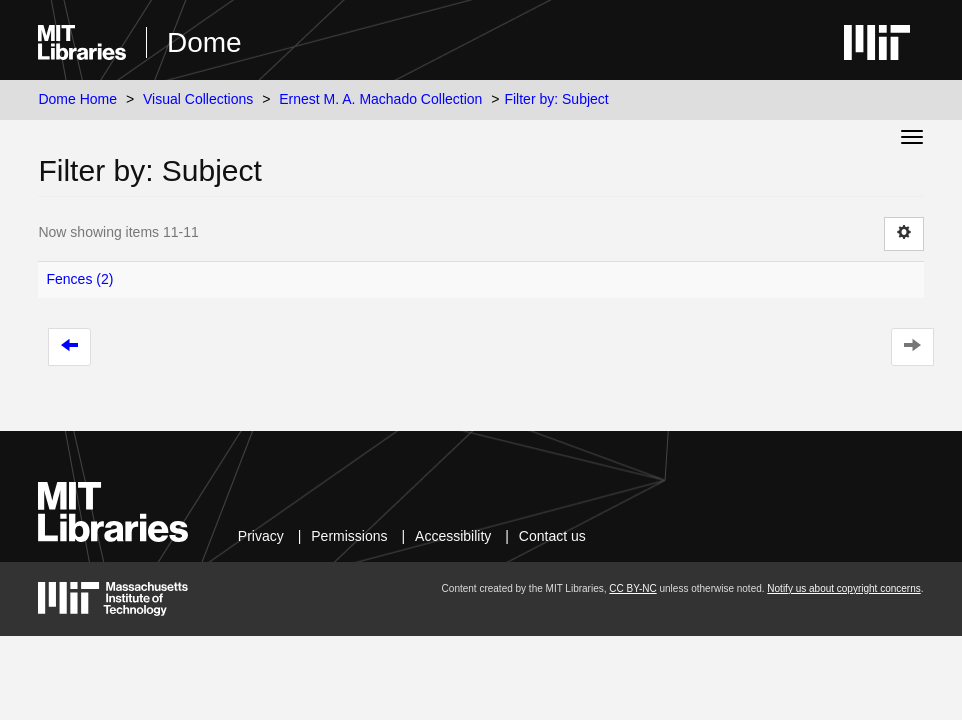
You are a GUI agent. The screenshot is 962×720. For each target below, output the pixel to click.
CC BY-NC (632, 588)
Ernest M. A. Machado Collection (380, 99)
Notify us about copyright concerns (843, 588)
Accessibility (453, 536)
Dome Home (77, 99)
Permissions (349, 536)
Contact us (552, 536)
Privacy (261, 536)
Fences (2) (79, 279)
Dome (204, 42)
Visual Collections (198, 99)
